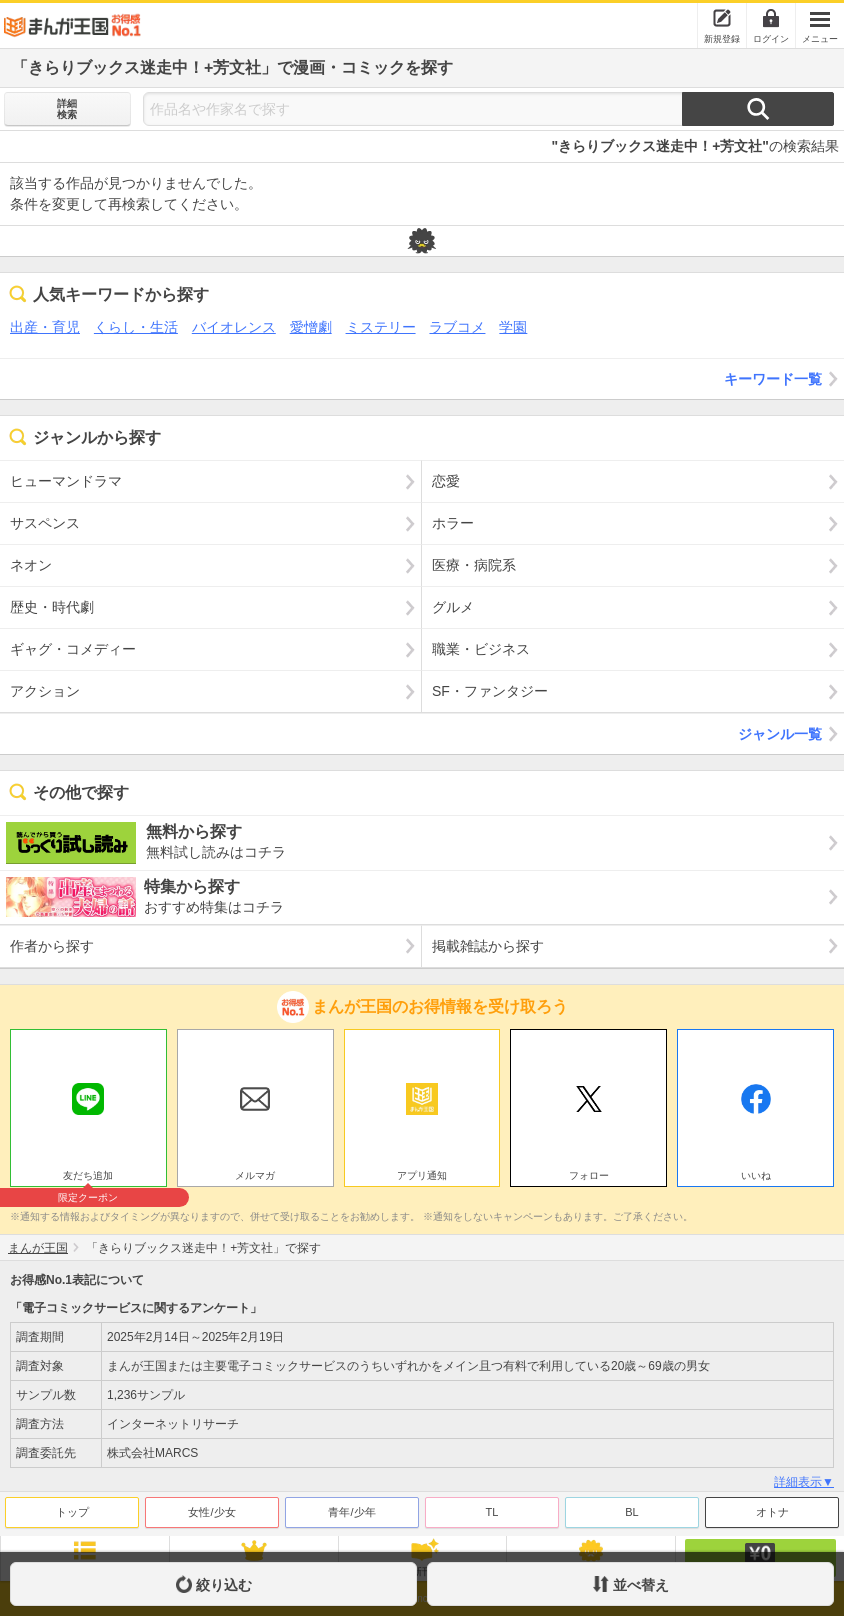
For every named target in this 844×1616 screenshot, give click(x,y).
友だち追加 (88, 1178)
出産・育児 (45, 327)
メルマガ (255, 1175)
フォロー (589, 1175)
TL (492, 1512)
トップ (72, 1512)
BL (631, 1512)
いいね (756, 1175)
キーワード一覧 (784, 379)
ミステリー (381, 327)
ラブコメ (457, 327)
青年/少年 (351, 1512)
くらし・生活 (136, 327)
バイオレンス (234, 327)
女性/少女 (211, 1512)
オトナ (772, 1512)
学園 (513, 327)
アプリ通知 (422, 1175)
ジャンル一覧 (791, 734)
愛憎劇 (311, 327)
